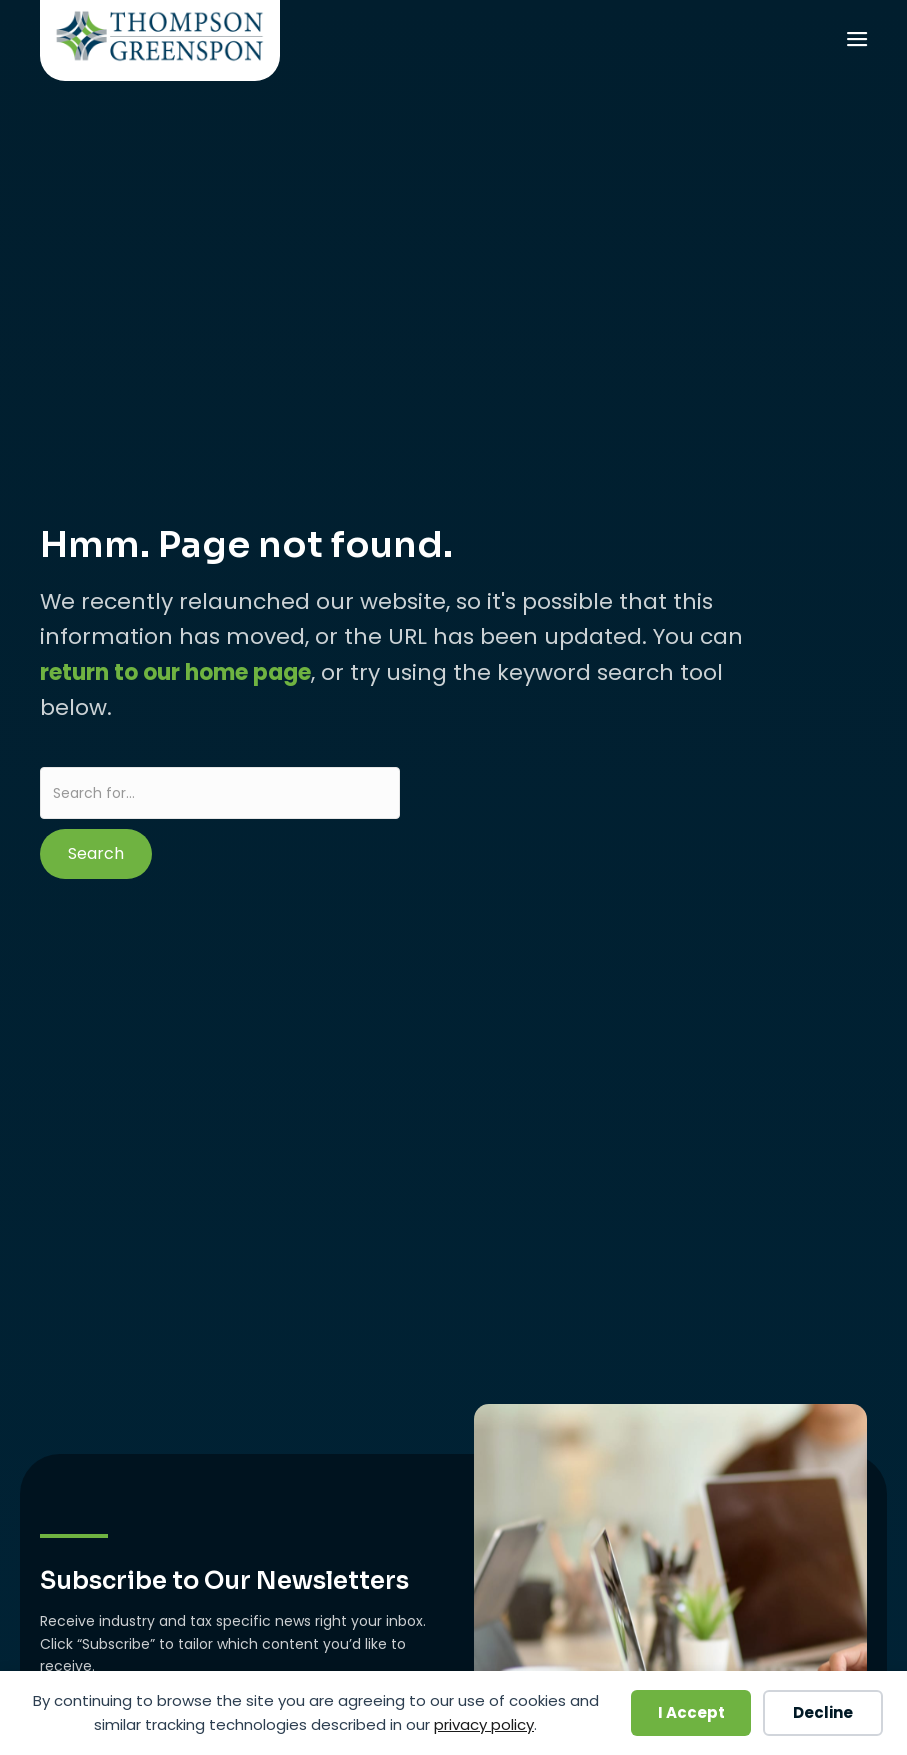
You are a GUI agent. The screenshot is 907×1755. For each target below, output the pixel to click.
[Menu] (856, 41)
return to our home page (175, 672)
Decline (823, 1712)
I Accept (691, 1712)
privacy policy (484, 1724)
